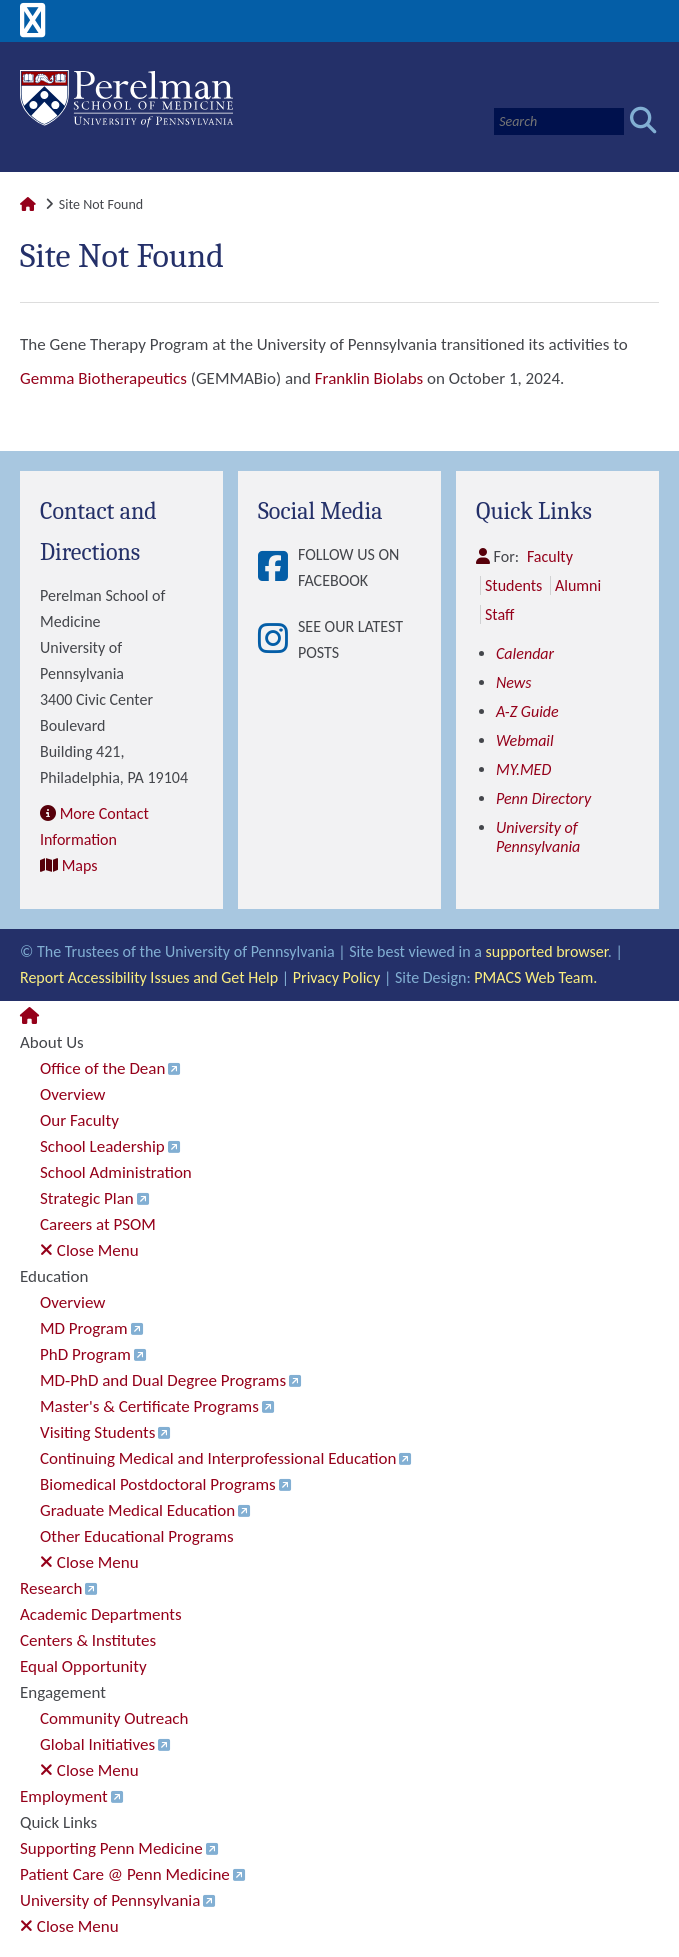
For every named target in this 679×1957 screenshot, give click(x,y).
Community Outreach (114, 1718)
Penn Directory (543, 798)
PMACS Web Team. (535, 977)
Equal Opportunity (83, 1666)
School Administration (116, 1172)
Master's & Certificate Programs (149, 1406)
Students (513, 585)
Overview (72, 1094)
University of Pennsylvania (538, 837)
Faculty (550, 556)
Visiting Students (97, 1432)
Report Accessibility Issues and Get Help (149, 977)
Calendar (525, 653)
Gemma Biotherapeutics (103, 378)
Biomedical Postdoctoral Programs (158, 1484)
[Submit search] (643, 121)
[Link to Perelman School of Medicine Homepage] (28, 204)
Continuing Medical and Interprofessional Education (218, 1458)
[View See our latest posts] (278, 640)
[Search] (559, 121)
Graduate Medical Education (137, 1510)
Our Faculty (79, 1120)
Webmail (525, 740)
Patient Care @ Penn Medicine (125, 1874)
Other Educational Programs (137, 1536)
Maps (80, 865)
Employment (64, 1796)
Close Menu (89, 1250)
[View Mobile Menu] (33, 27)
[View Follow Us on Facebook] (278, 568)
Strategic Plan (87, 1198)
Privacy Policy (337, 977)
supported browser (547, 951)
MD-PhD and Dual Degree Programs (163, 1380)
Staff (499, 614)
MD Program (84, 1328)
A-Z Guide (527, 711)
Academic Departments (101, 1614)
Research (51, 1588)
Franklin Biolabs (369, 378)
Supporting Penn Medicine (111, 1848)
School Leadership (102, 1146)
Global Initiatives (97, 1744)
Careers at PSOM (98, 1224)
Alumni (578, 585)
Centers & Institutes (88, 1640)
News (514, 682)
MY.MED (523, 769)
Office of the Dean (102, 1068)
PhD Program (85, 1354)
